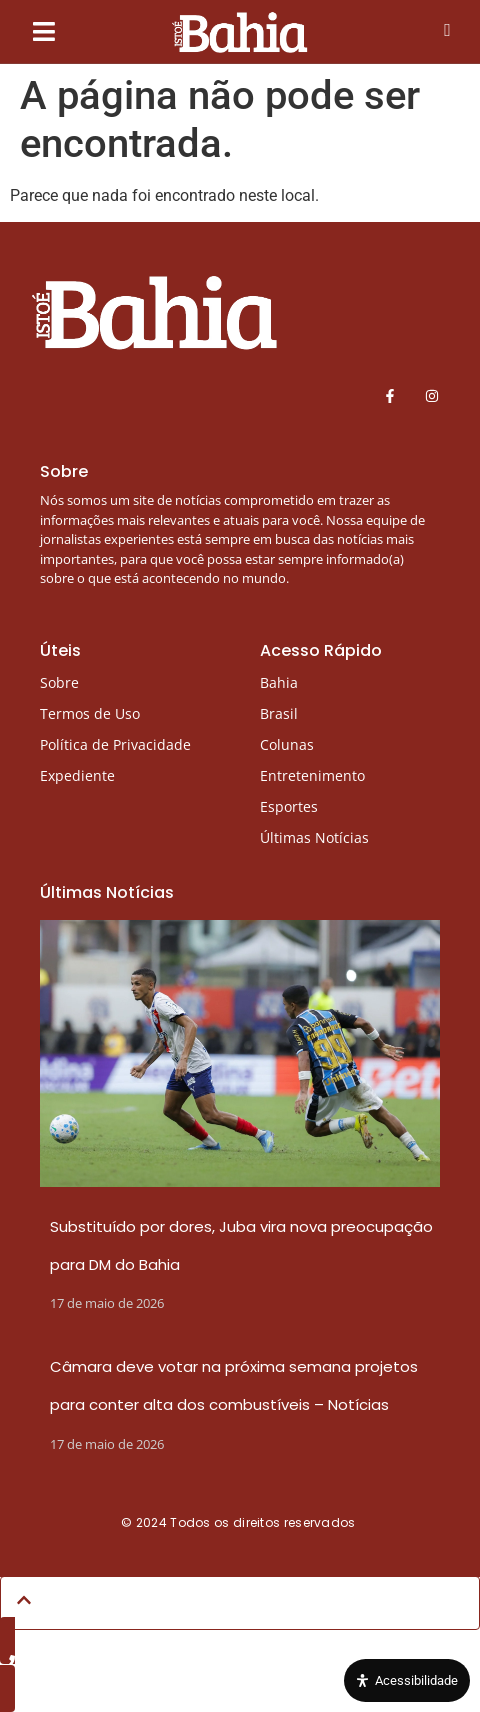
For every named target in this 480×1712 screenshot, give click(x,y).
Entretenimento (312, 775)
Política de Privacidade (115, 744)
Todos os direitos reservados (264, 1522)
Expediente (77, 775)
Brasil (279, 713)
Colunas (287, 744)
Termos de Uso (90, 713)
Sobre (59, 682)
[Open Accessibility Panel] (407, 1681)
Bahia (279, 682)
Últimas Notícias (314, 837)
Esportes (289, 806)
